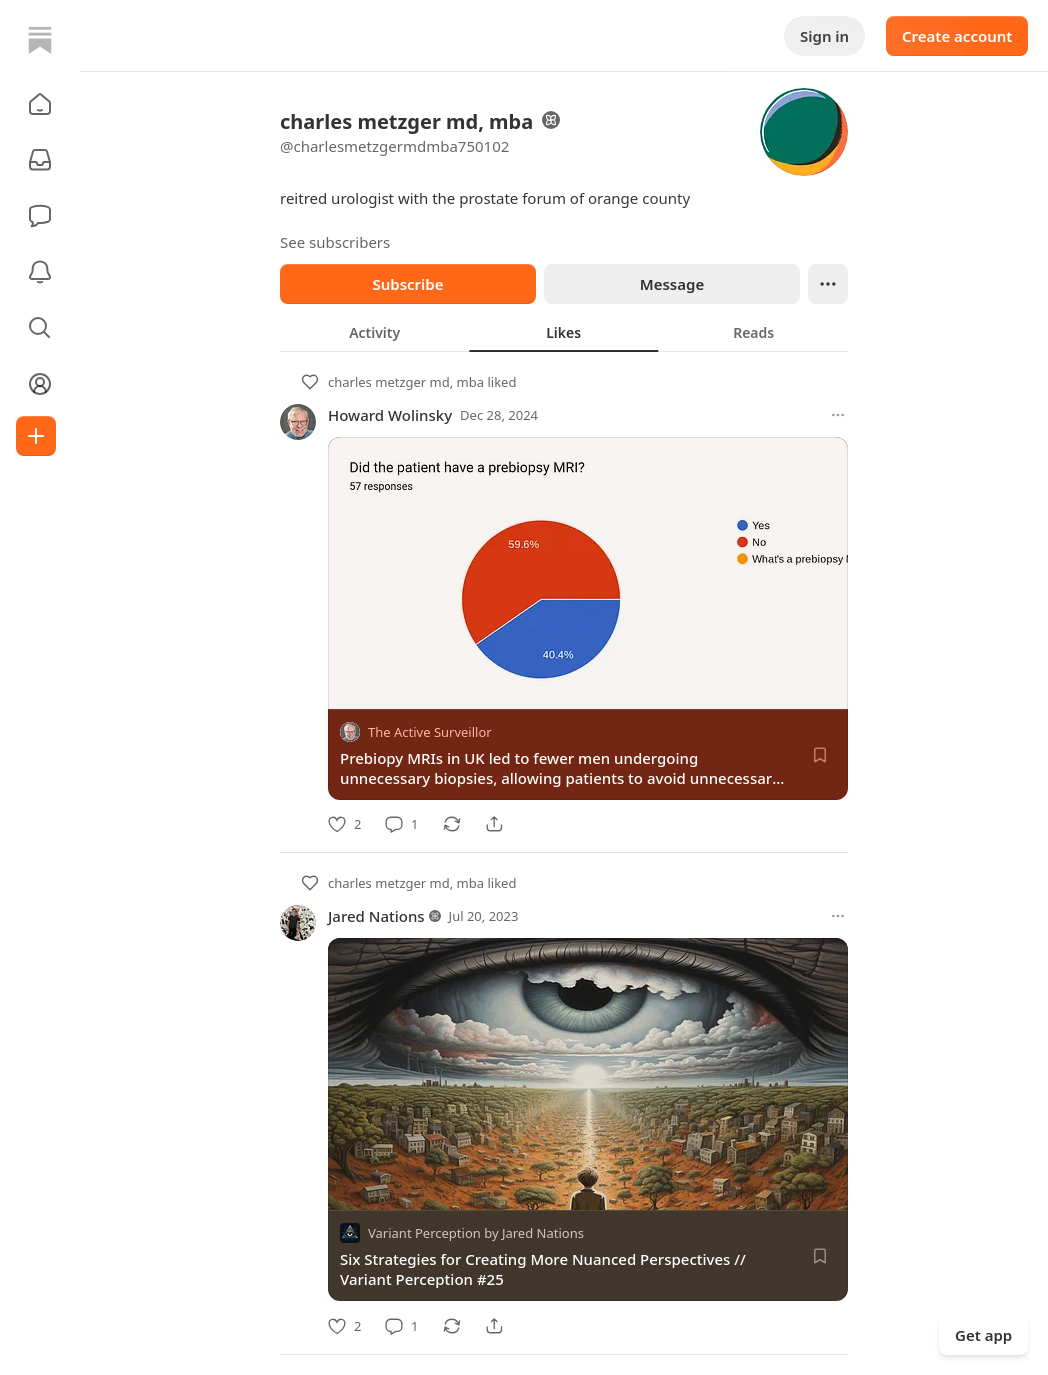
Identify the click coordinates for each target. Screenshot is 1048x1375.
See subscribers (335, 242)
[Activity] (40, 272)
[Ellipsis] (828, 284)
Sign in (824, 36)
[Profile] (40, 384)
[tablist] (564, 332)
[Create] (36, 436)
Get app (983, 1335)
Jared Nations (376, 916)
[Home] (40, 40)
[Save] (820, 755)
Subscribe (407, 284)
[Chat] (40, 216)
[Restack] (452, 824)
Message (672, 284)
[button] (40, 104)
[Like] (344, 824)
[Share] (494, 824)
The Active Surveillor (430, 732)
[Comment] (401, 824)
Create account (957, 36)
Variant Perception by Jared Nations (476, 1234)
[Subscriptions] (40, 160)
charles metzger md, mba (406, 382)
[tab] (374, 332)
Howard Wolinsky (390, 415)
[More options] (838, 415)
